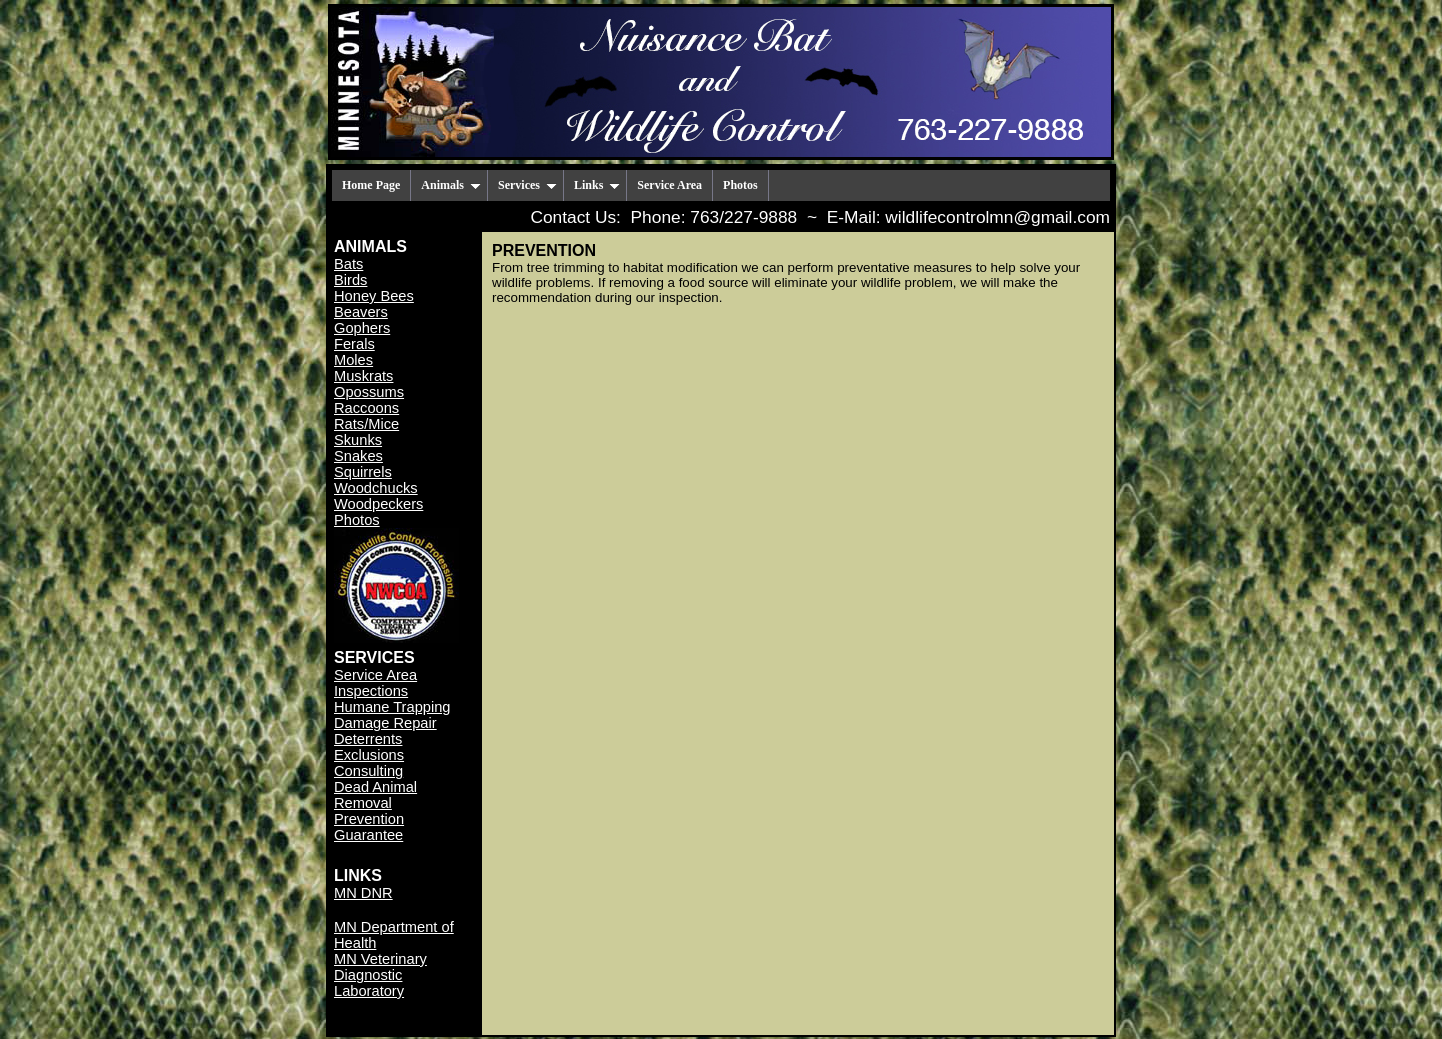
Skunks (358, 440)
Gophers (362, 328)
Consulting (368, 771)
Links (597, 185)
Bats (348, 264)
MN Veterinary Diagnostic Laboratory (380, 975)
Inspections (371, 691)
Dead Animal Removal (375, 795)
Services (527, 185)
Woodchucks (376, 488)
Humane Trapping (392, 707)
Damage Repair (385, 723)
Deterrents (368, 739)
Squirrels (363, 472)
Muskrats (363, 376)
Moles (353, 360)
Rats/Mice (366, 424)
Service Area (669, 185)
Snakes (358, 456)
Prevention (369, 819)
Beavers (361, 312)
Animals (451, 185)
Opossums (369, 392)
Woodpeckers (378, 504)
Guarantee (368, 835)
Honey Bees (374, 296)
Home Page (371, 185)
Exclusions (369, 755)
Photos (740, 185)
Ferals (354, 344)
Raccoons (366, 408)
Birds (350, 280)
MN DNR (363, 893)
